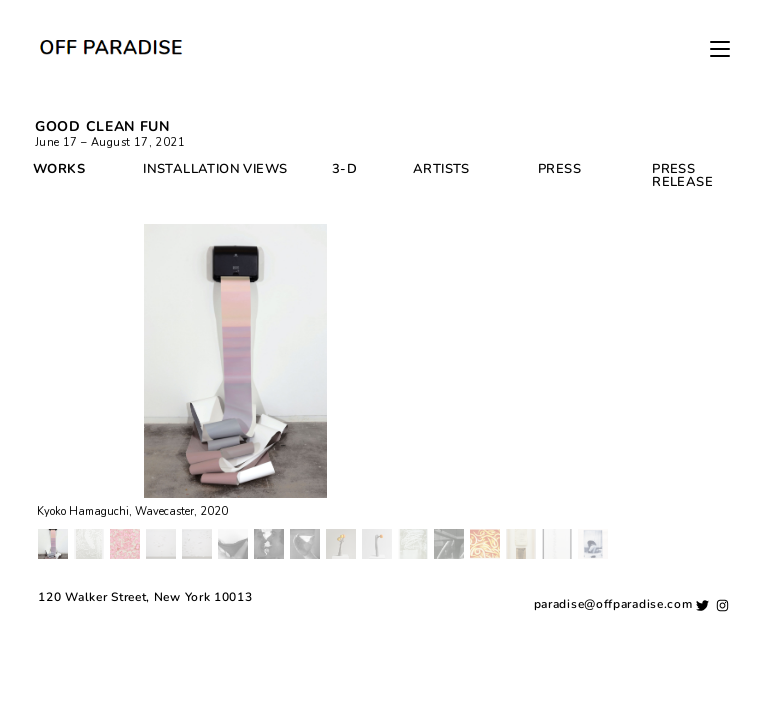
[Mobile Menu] (720, 50)
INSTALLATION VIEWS (215, 169)
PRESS (559, 169)
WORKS (59, 169)
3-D (344, 169)
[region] (384, 393)
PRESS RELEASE (682, 175)
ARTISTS (441, 169)
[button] (53, 544)
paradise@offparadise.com (613, 699)
